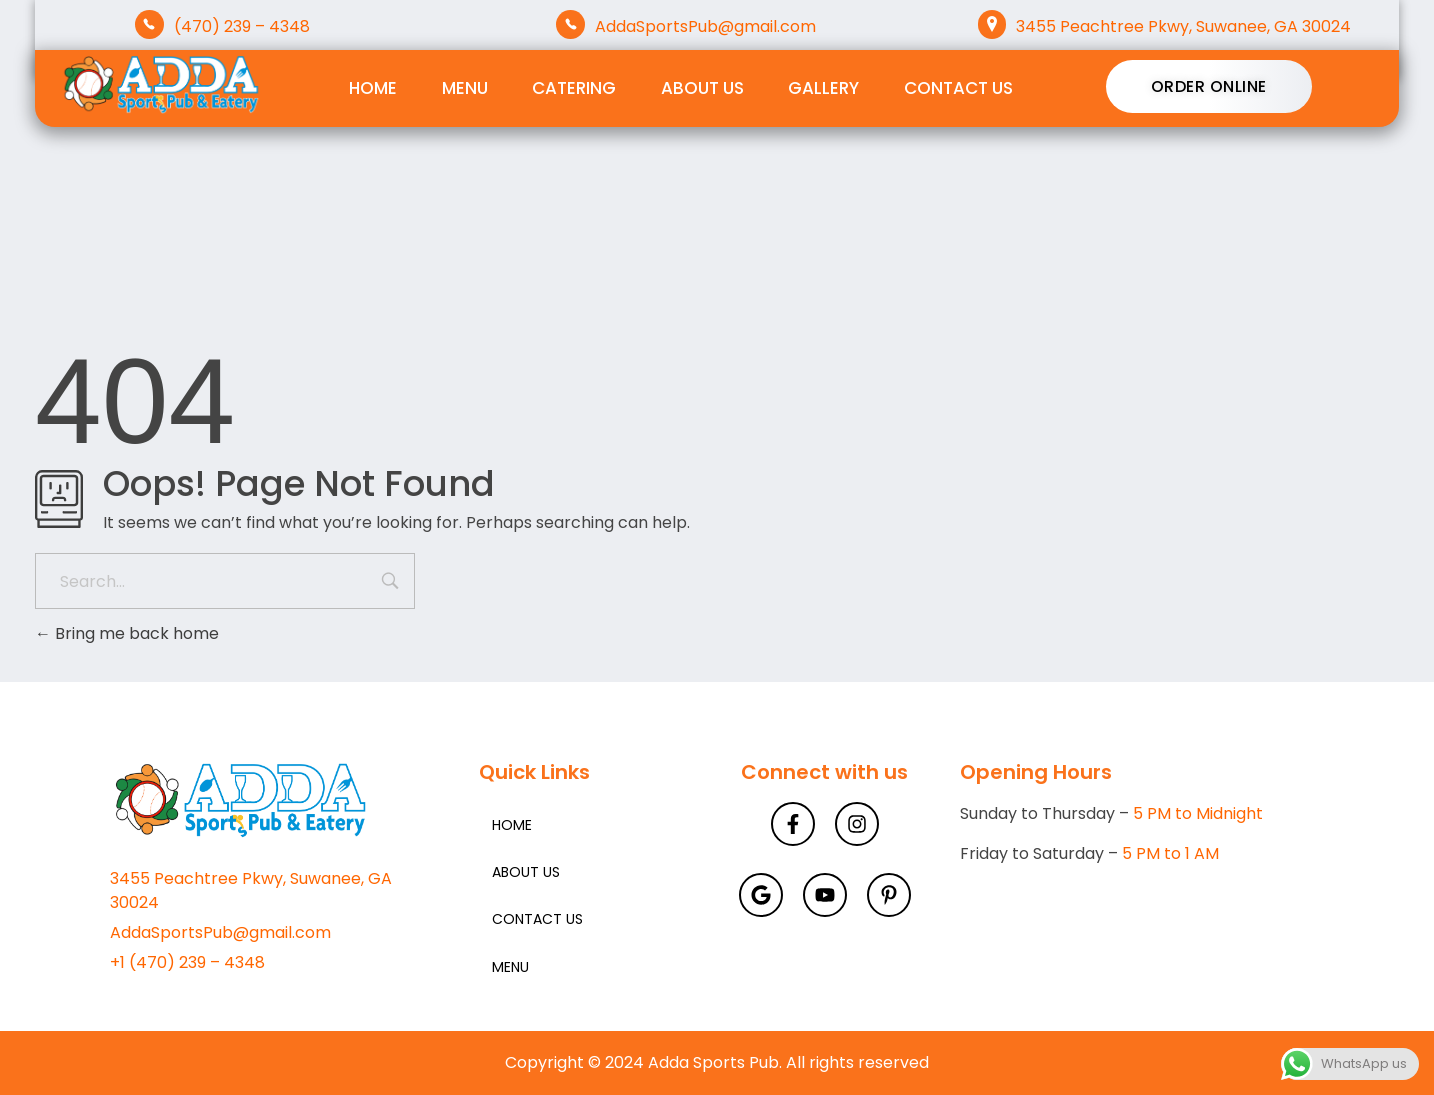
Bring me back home (127, 633)
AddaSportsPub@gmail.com (705, 26)
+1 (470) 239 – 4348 (187, 962)
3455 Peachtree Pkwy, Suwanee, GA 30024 (1183, 26)
